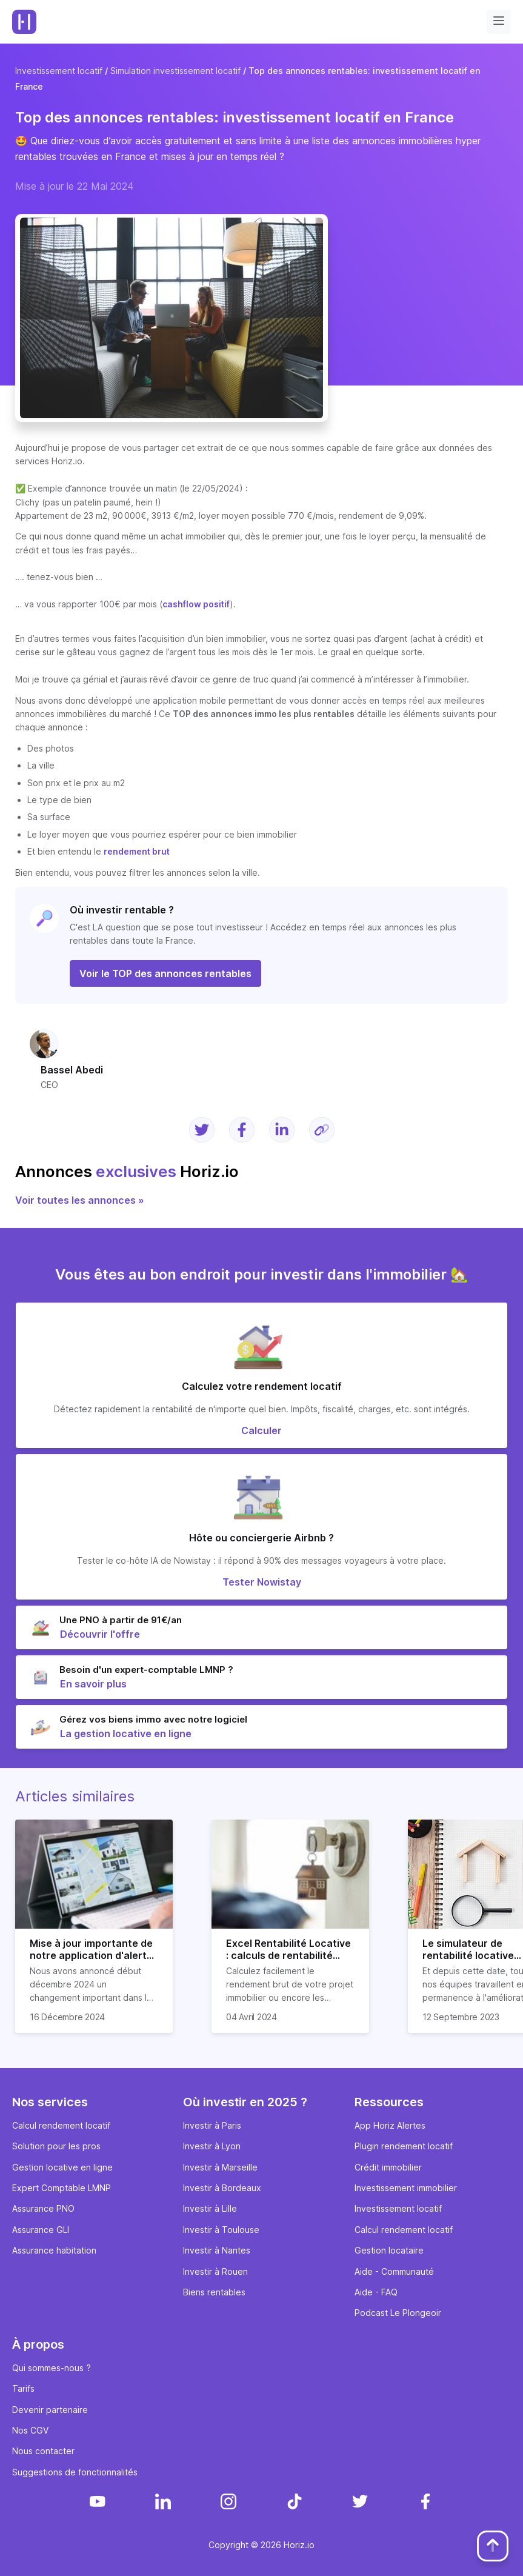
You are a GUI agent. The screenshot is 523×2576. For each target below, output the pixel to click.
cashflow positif (196, 604)
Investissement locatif (58, 70)
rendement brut (137, 851)
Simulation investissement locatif (175, 70)
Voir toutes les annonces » (79, 1200)
